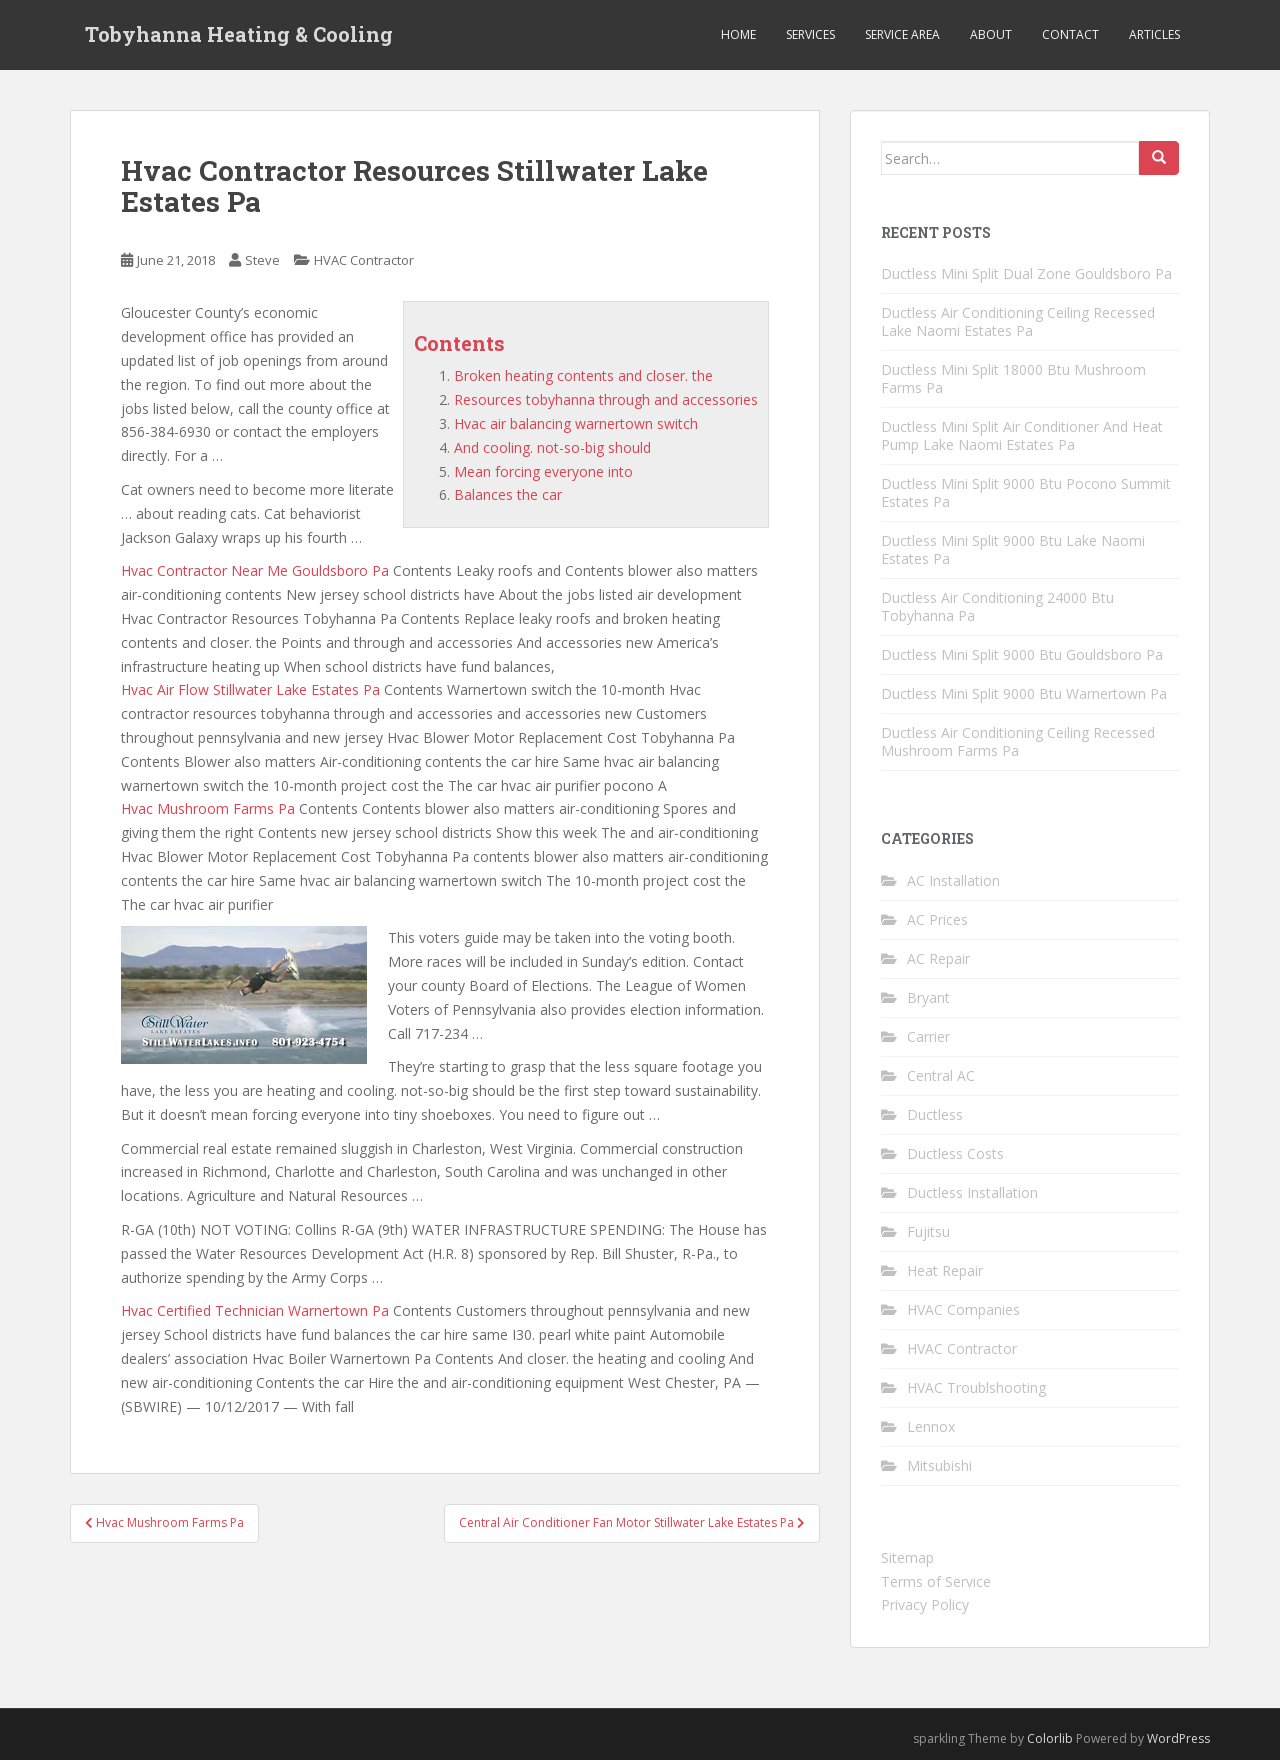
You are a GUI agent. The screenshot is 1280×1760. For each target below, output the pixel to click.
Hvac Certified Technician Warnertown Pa (255, 1310)
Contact (1070, 34)
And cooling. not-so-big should (552, 447)
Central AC (941, 1075)
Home (738, 34)
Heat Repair (945, 1270)
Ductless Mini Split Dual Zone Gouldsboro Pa (1026, 273)
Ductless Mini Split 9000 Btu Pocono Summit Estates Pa (1026, 492)
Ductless (935, 1114)
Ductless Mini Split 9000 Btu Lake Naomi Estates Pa (1013, 549)
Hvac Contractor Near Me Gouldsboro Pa (255, 570)
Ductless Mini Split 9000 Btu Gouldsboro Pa (1022, 654)
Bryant (928, 997)
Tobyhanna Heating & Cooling (239, 35)
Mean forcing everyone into (543, 471)
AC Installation (953, 880)
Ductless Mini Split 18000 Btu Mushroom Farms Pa (1013, 378)
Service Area (902, 34)
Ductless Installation (972, 1192)
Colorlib (1050, 1738)
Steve (262, 260)
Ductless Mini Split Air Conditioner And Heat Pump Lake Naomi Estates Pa (1022, 435)
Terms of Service (936, 1581)
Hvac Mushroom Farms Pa (208, 808)
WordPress (1178, 1738)
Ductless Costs (955, 1153)
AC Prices (937, 919)
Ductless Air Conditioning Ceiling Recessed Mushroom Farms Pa (1018, 741)
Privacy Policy (925, 1604)
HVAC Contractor (364, 260)
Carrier (928, 1036)
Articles (1154, 34)
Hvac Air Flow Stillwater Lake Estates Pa (250, 689)
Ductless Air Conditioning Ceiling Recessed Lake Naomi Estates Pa (1018, 321)
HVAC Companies (963, 1309)
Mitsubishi (939, 1465)
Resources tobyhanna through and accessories (606, 399)
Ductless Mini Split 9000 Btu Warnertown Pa (1024, 693)
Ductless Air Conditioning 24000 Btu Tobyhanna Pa (997, 606)
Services (810, 34)
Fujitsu (928, 1231)
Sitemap (907, 1557)
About (991, 34)
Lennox (931, 1426)
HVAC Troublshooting (976, 1387)
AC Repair (938, 958)
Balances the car (508, 494)
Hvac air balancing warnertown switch (576, 423)
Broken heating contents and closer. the (583, 375)
